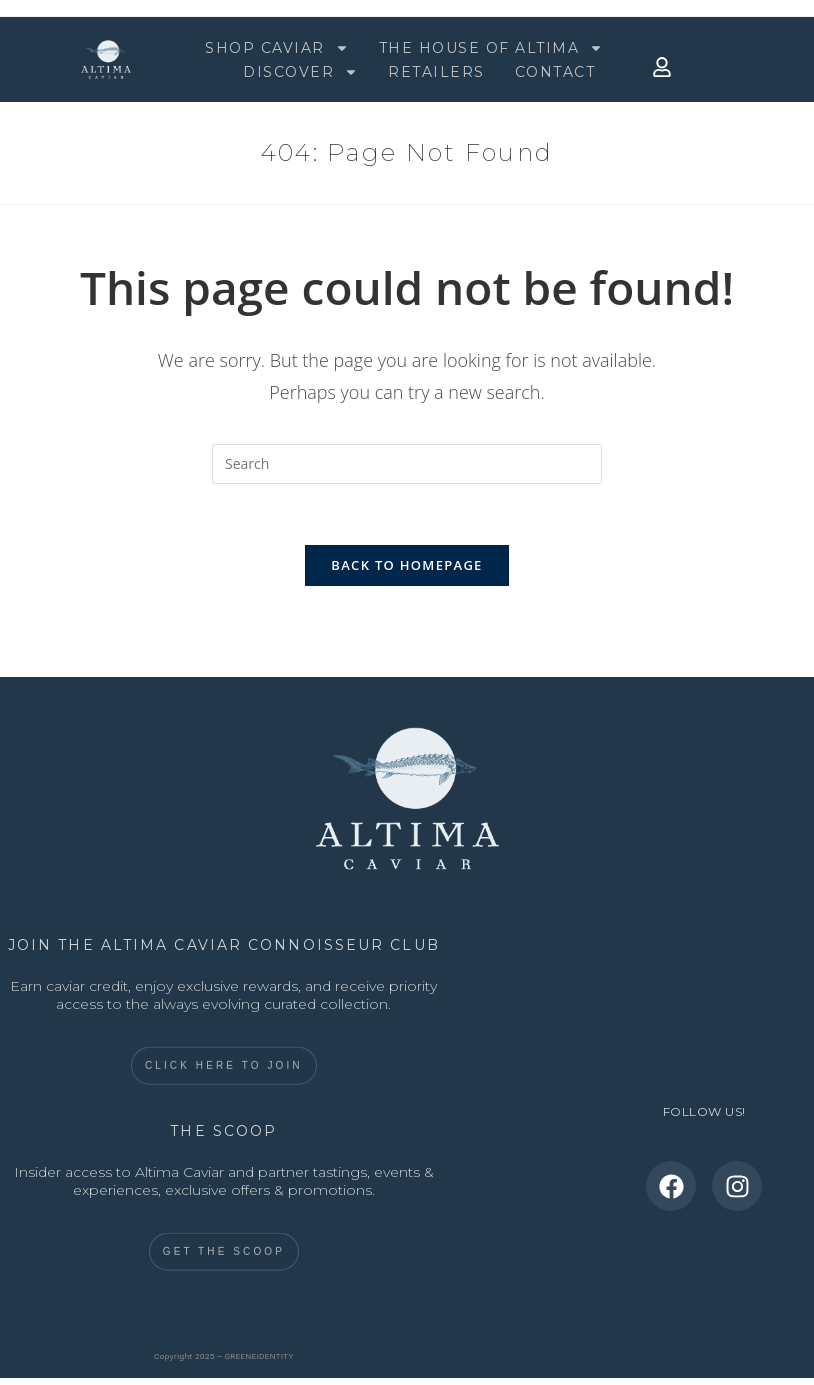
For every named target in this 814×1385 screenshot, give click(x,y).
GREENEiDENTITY (259, 1356)
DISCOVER (300, 72)
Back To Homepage (406, 565)
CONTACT (555, 72)
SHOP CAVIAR (277, 48)
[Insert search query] (407, 464)
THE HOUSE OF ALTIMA (491, 48)
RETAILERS (436, 72)
